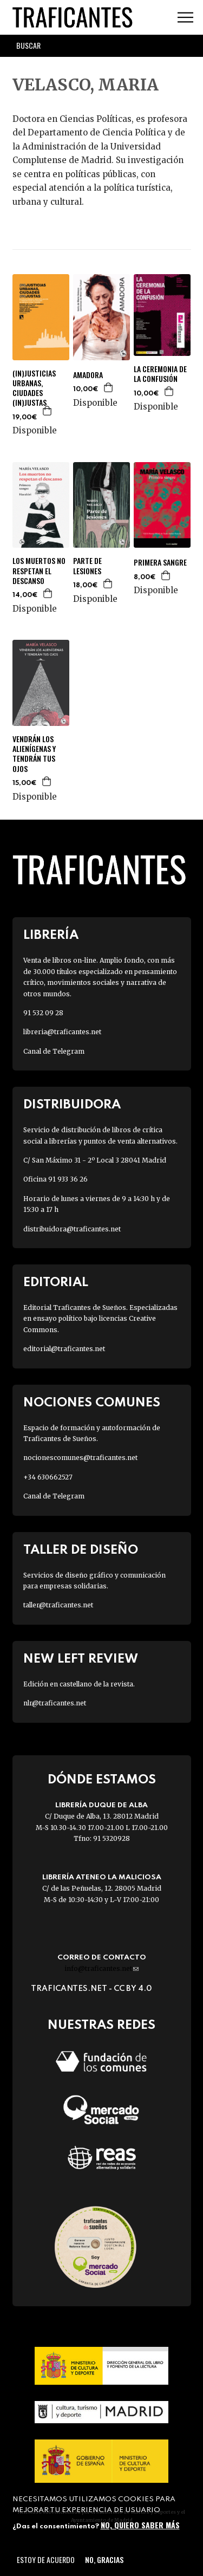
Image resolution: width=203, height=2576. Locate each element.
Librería (50, 935)
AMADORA (88, 375)
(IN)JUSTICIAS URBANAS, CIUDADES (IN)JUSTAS (34, 388)
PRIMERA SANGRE (160, 562)
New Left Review (80, 1659)
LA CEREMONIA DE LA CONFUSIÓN (160, 374)
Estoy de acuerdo (46, 2559)
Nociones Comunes (91, 1403)
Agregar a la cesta (48, 411)
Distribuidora (72, 1105)
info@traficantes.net (101, 1968)
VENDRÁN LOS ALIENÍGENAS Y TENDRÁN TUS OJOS (34, 754)
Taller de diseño (80, 1550)
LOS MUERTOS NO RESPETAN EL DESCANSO (39, 571)
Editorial (55, 1282)
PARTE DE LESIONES (87, 565)
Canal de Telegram (53, 1051)
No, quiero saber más (140, 2524)
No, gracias (104, 2559)
